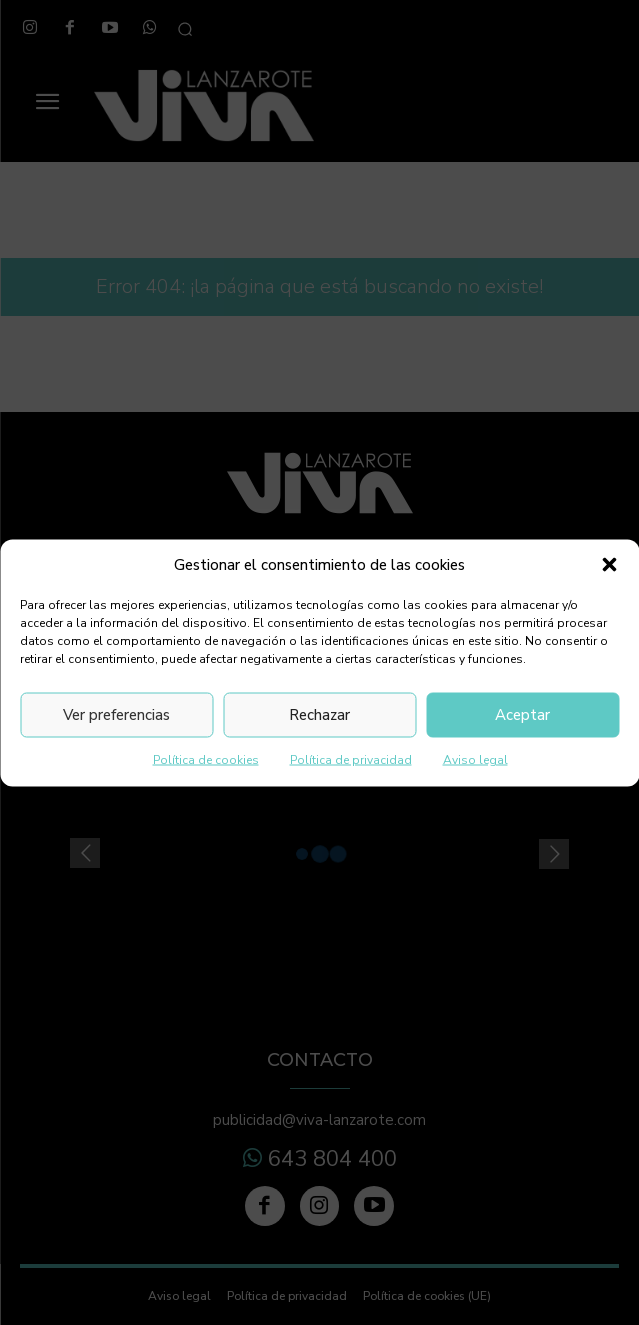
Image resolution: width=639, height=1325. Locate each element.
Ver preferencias (116, 715)
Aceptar (522, 715)
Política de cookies (206, 759)
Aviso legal (475, 759)
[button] (609, 565)
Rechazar (319, 715)
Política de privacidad (351, 759)
